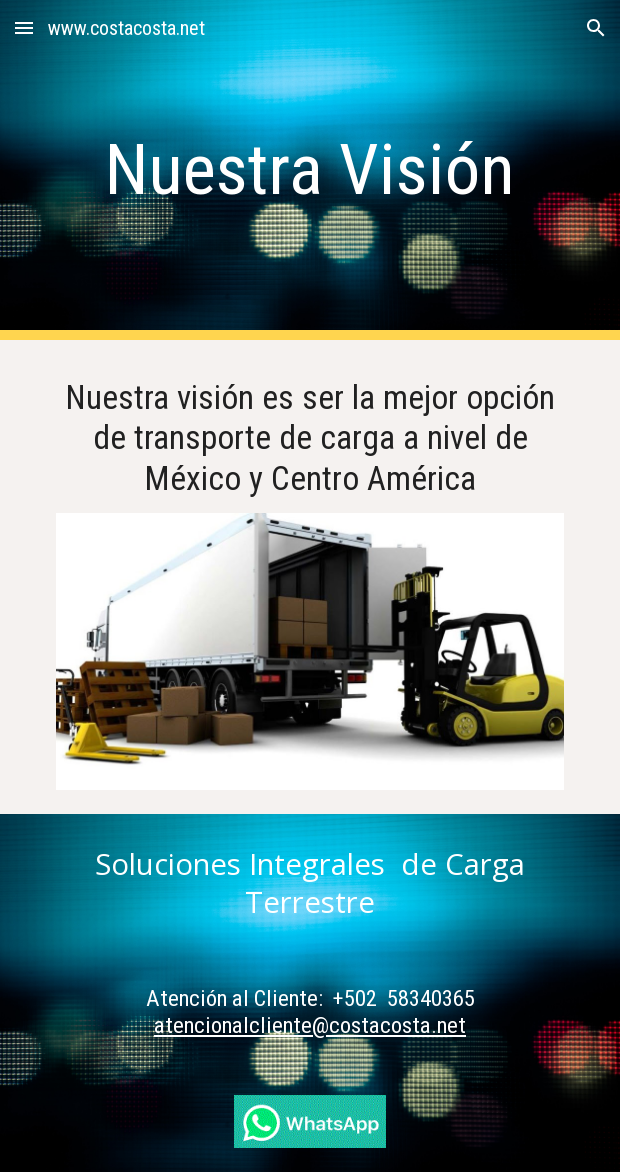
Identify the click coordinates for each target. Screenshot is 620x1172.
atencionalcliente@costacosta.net (310, 1025)
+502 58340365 (404, 998)
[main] (309, 170)
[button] (24, 27)
